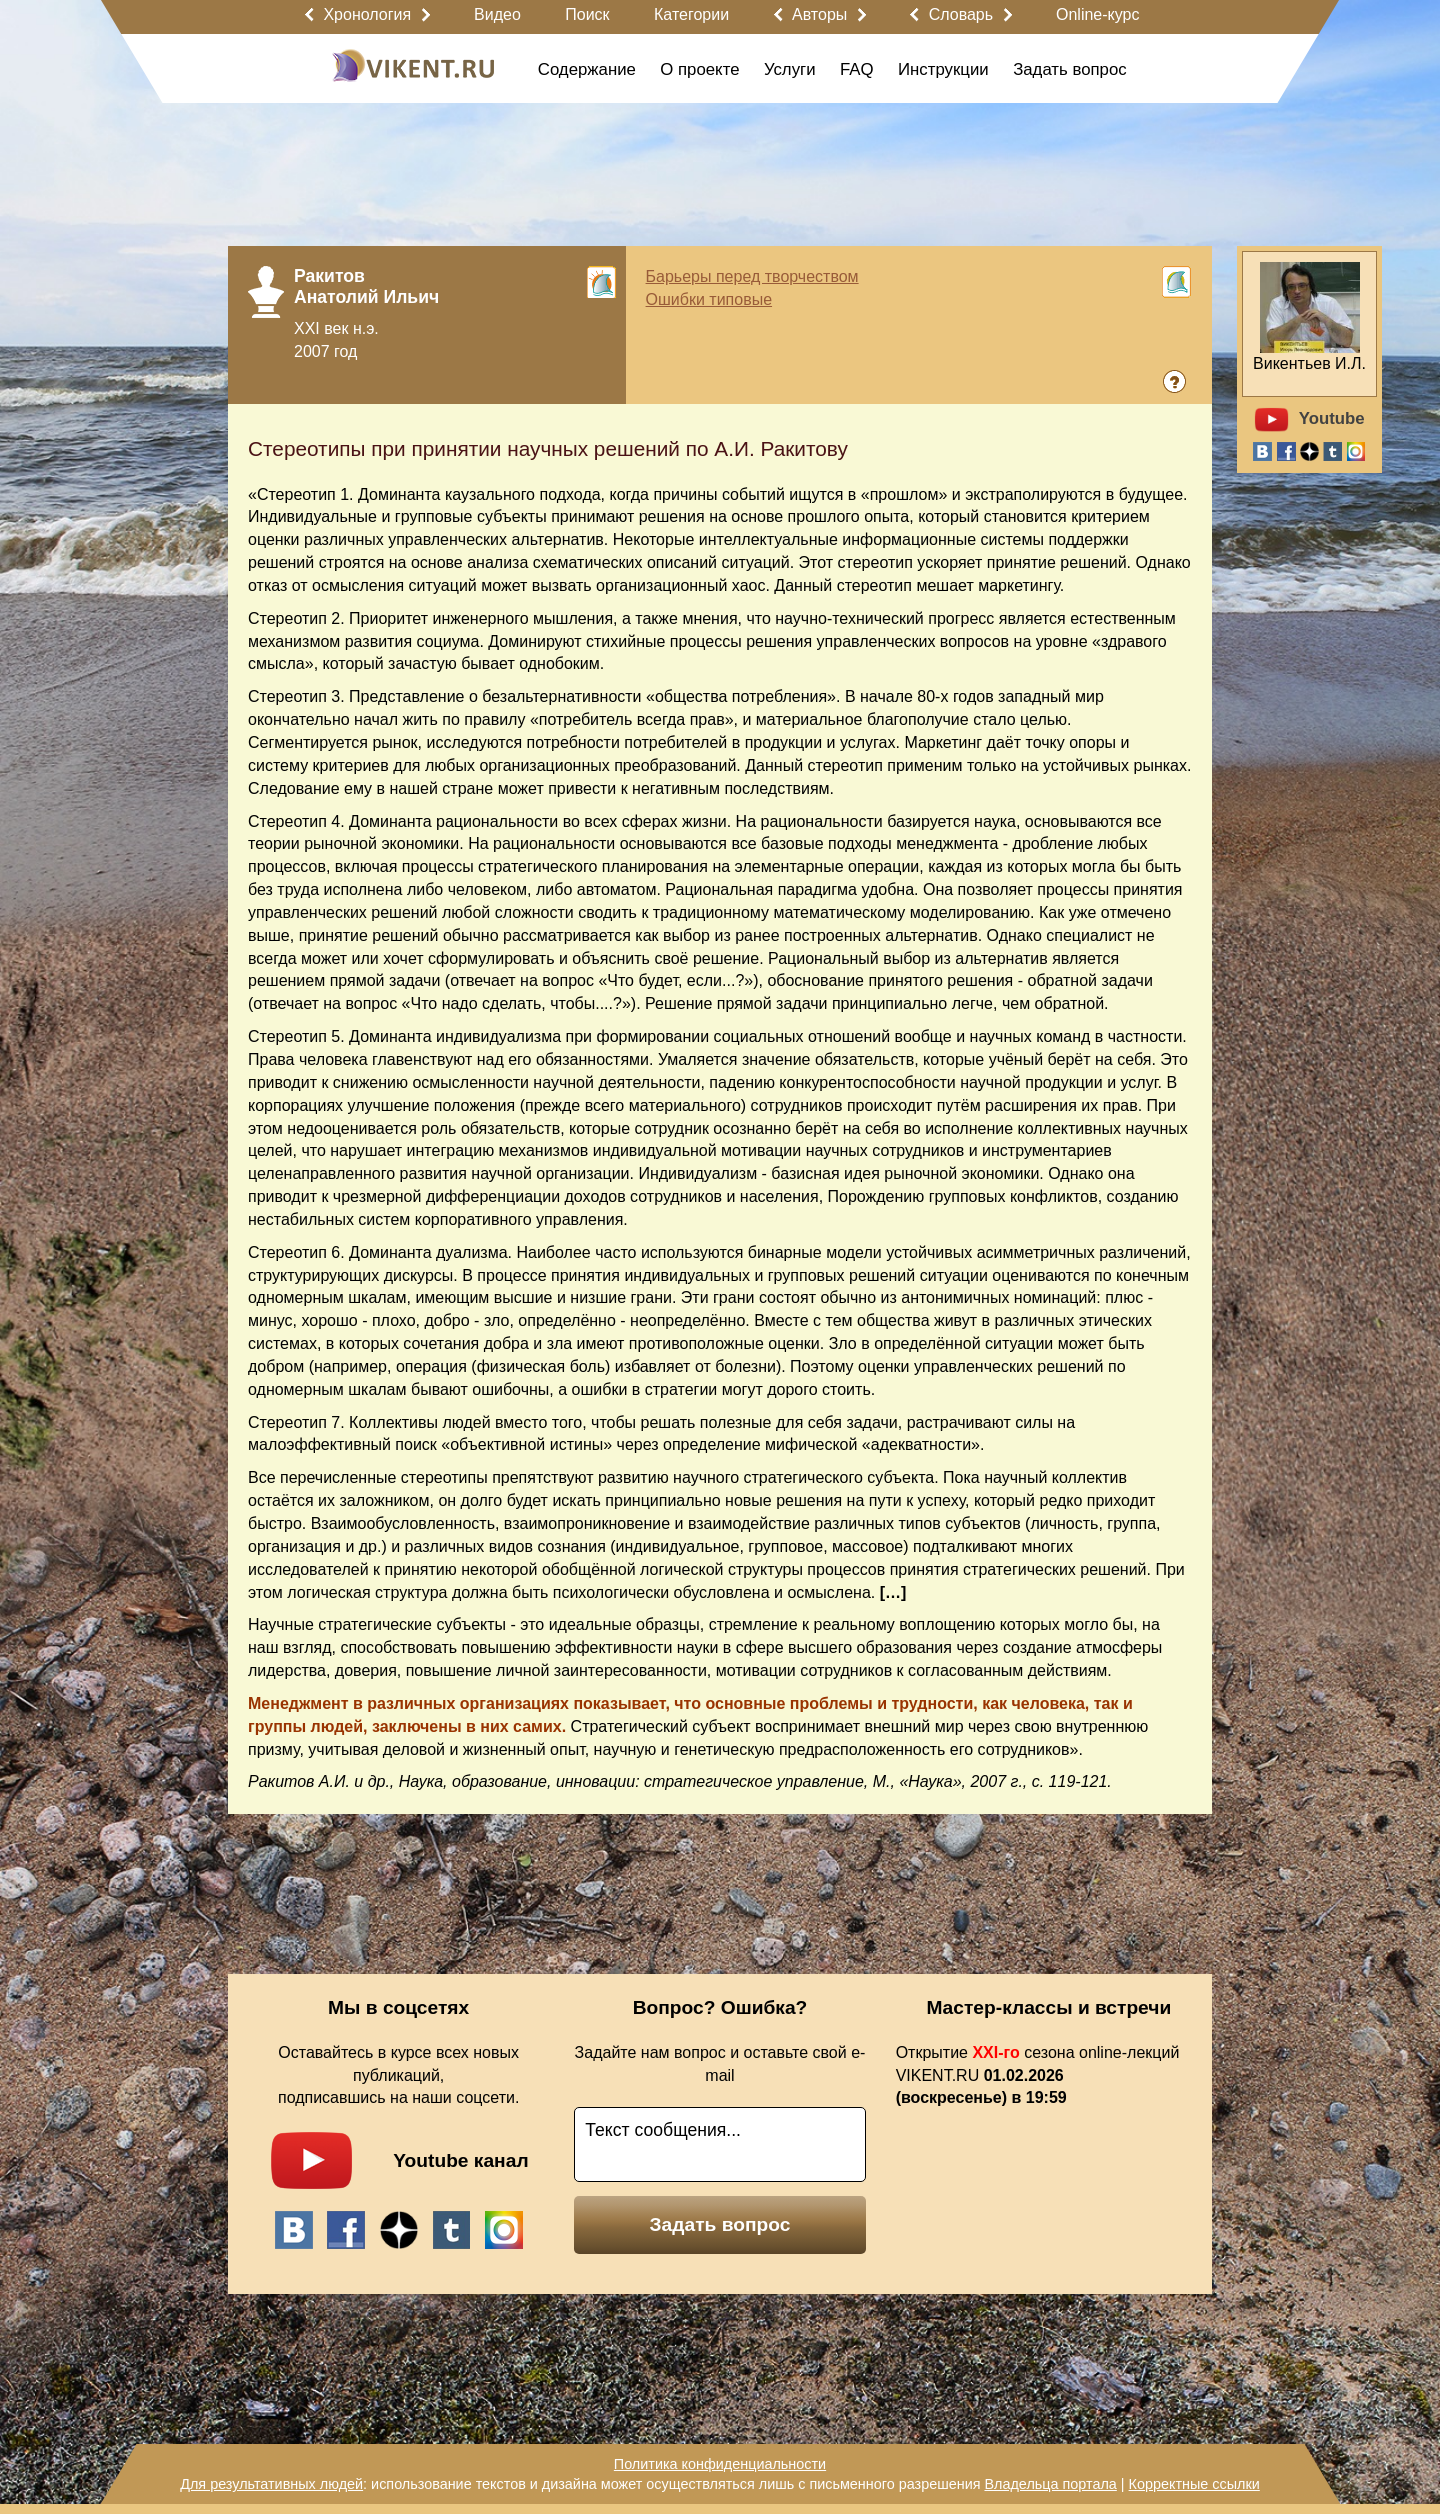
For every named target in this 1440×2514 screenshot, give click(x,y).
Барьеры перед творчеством (752, 276)
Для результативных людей (271, 2484)
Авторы (819, 14)
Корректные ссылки (1194, 2484)
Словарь (961, 14)
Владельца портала (1050, 2484)
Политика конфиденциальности (720, 2464)
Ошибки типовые (709, 299)
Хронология (367, 14)
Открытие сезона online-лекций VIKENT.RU (1038, 2075)
